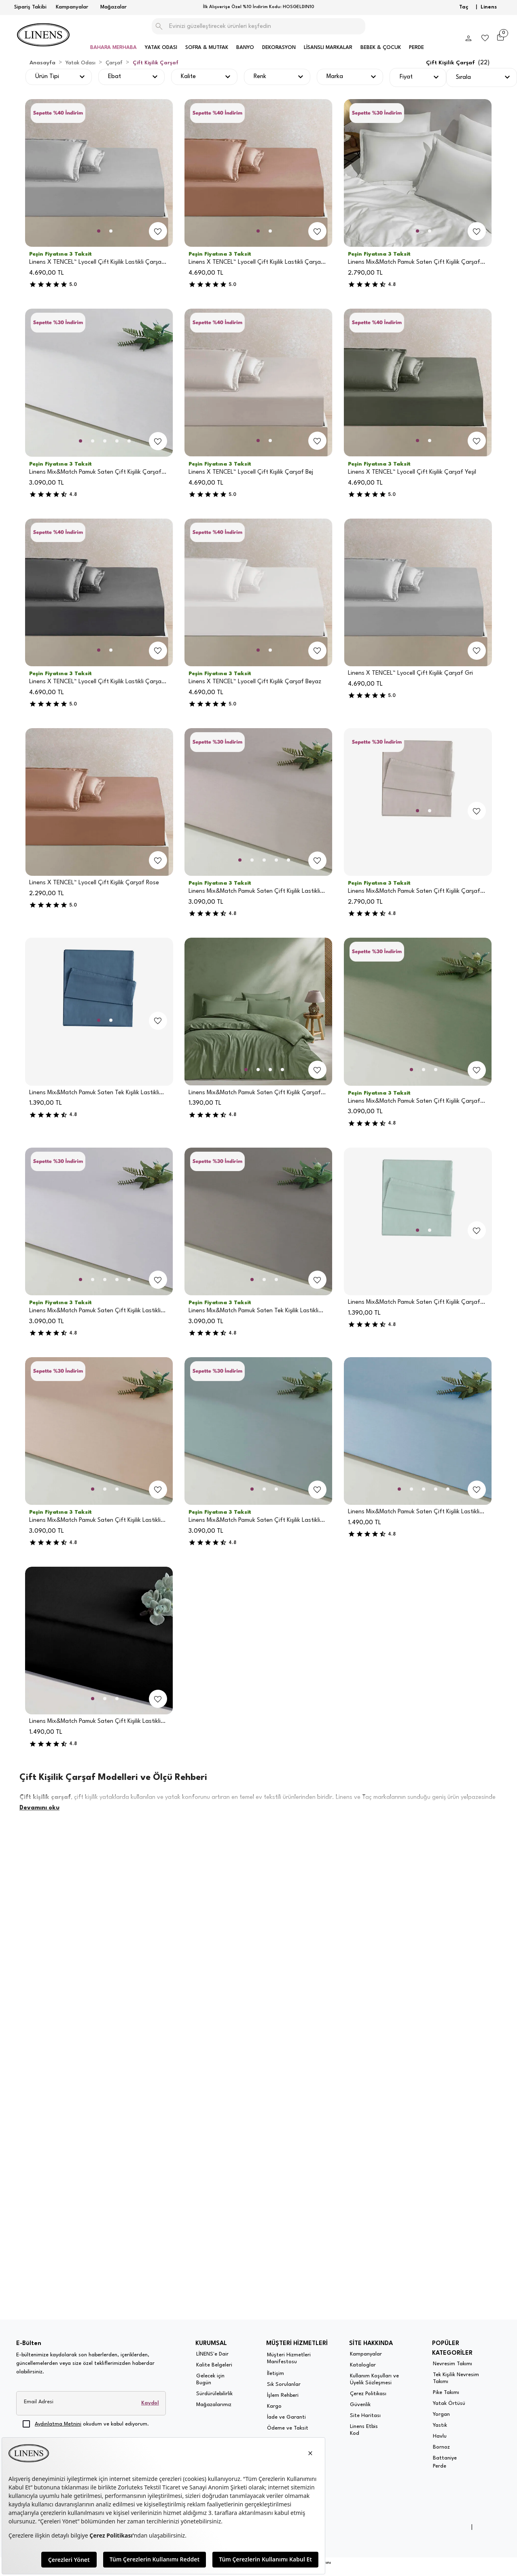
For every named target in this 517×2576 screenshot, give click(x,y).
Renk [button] (260, 77)
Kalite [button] (188, 77)
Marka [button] (334, 77)
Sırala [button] (463, 77)
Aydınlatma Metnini (58, 2424)
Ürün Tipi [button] (47, 77)
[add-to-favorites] (158, 231)
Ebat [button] (114, 77)
